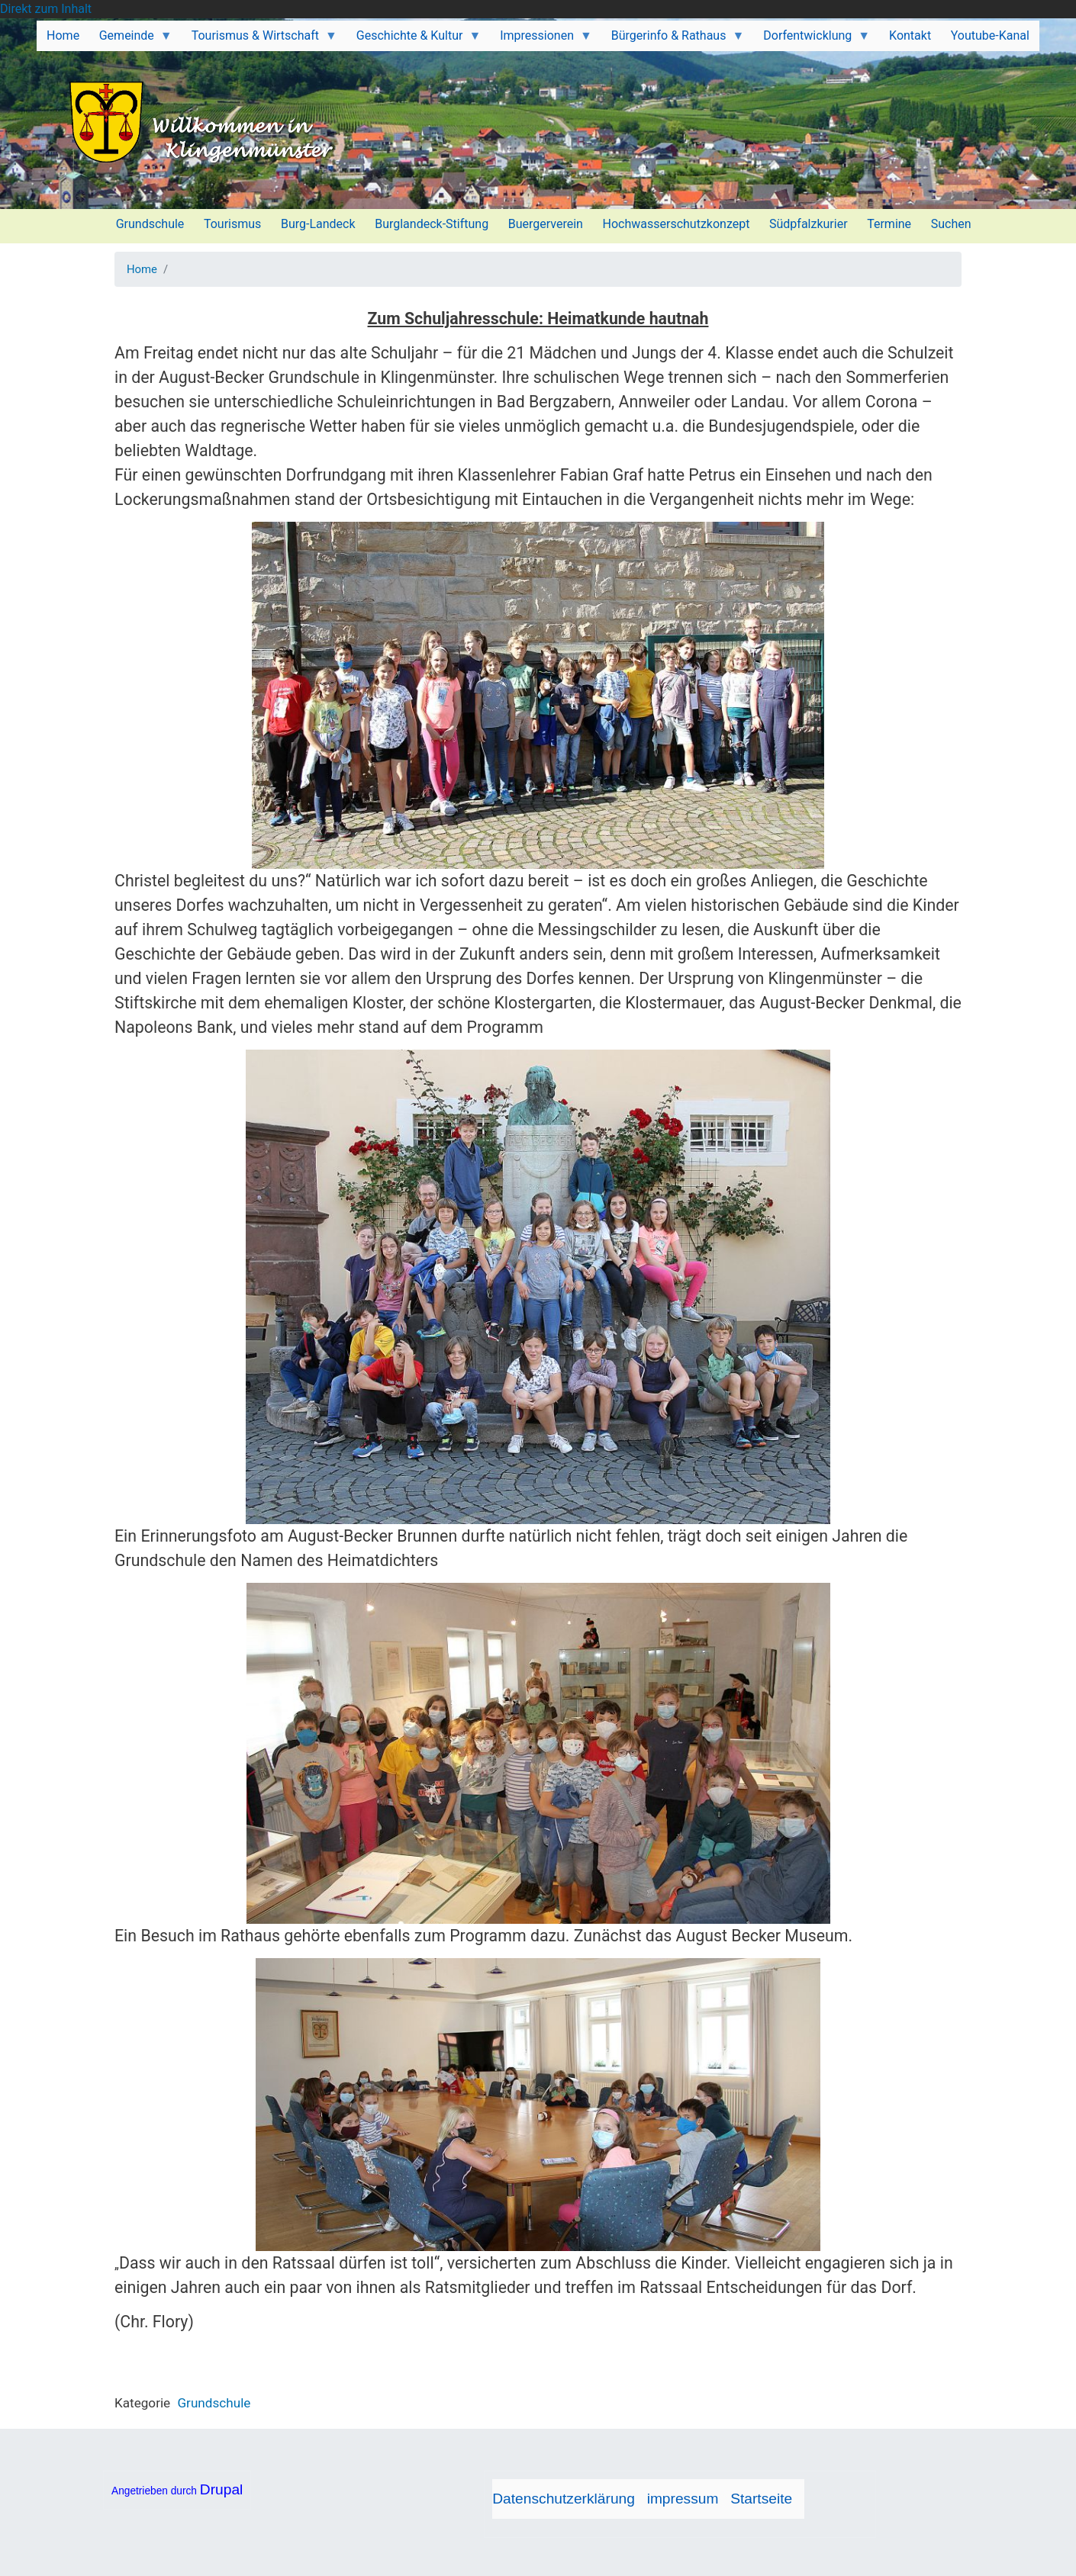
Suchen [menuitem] (951, 224)
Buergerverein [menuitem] (545, 224)
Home (142, 269)
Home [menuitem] (63, 35)
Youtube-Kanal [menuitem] (990, 35)
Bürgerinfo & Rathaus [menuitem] (672, 39)
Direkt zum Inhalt (46, 9)
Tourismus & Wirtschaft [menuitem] (259, 39)
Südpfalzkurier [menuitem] (808, 224)
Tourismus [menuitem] (232, 224)
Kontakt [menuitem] (910, 35)
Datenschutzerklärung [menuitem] (563, 2499)
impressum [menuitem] (683, 2499)
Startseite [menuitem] (761, 2499)
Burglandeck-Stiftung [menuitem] (431, 224)
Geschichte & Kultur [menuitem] (413, 39)
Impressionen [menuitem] (541, 39)
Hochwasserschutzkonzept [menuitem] (676, 224)
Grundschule (213, 2402)
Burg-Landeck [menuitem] (318, 224)
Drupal (221, 2489)
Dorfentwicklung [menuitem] (811, 39)
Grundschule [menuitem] (150, 224)
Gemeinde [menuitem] (130, 39)
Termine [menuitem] (889, 224)
